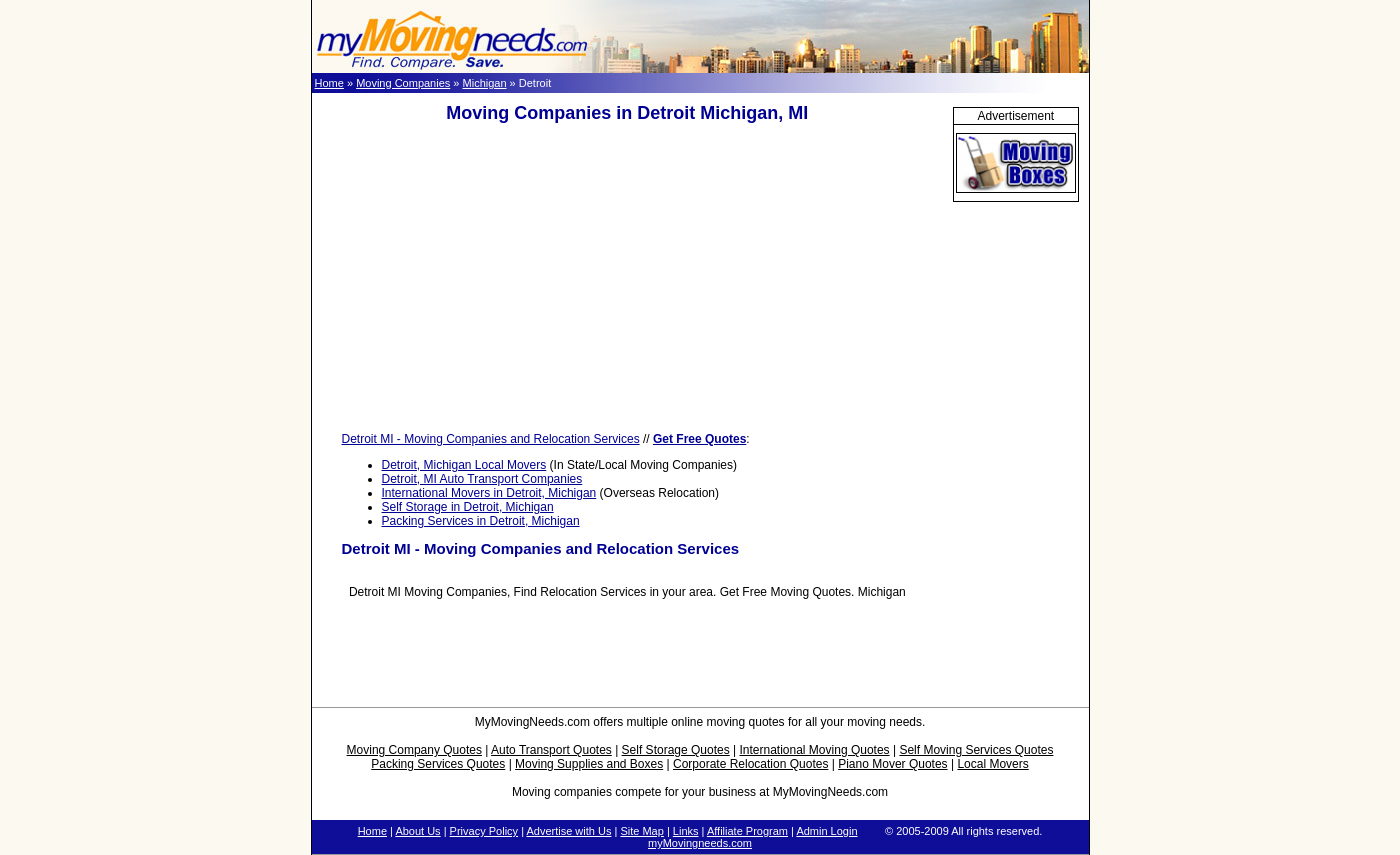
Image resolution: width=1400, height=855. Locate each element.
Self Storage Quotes (676, 750)
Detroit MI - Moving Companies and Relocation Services (491, 439)
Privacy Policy (484, 831)
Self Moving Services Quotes (976, 750)
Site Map (641, 831)
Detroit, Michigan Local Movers (464, 465)
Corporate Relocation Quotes (750, 764)
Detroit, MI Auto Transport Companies (482, 479)
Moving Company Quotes (414, 750)
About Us (417, 831)
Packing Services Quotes (438, 764)
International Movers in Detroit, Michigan (489, 493)
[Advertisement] (627, 278)
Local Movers (992, 764)
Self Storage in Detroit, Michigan (468, 507)
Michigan (485, 83)
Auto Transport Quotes (551, 750)
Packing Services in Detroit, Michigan (481, 521)
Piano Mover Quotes (892, 764)
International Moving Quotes (814, 750)
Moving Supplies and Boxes (589, 764)
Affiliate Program (747, 831)
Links (686, 831)
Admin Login (826, 831)
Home (329, 83)
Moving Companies (403, 83)
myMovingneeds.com (700, 843)
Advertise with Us (568, 831)
